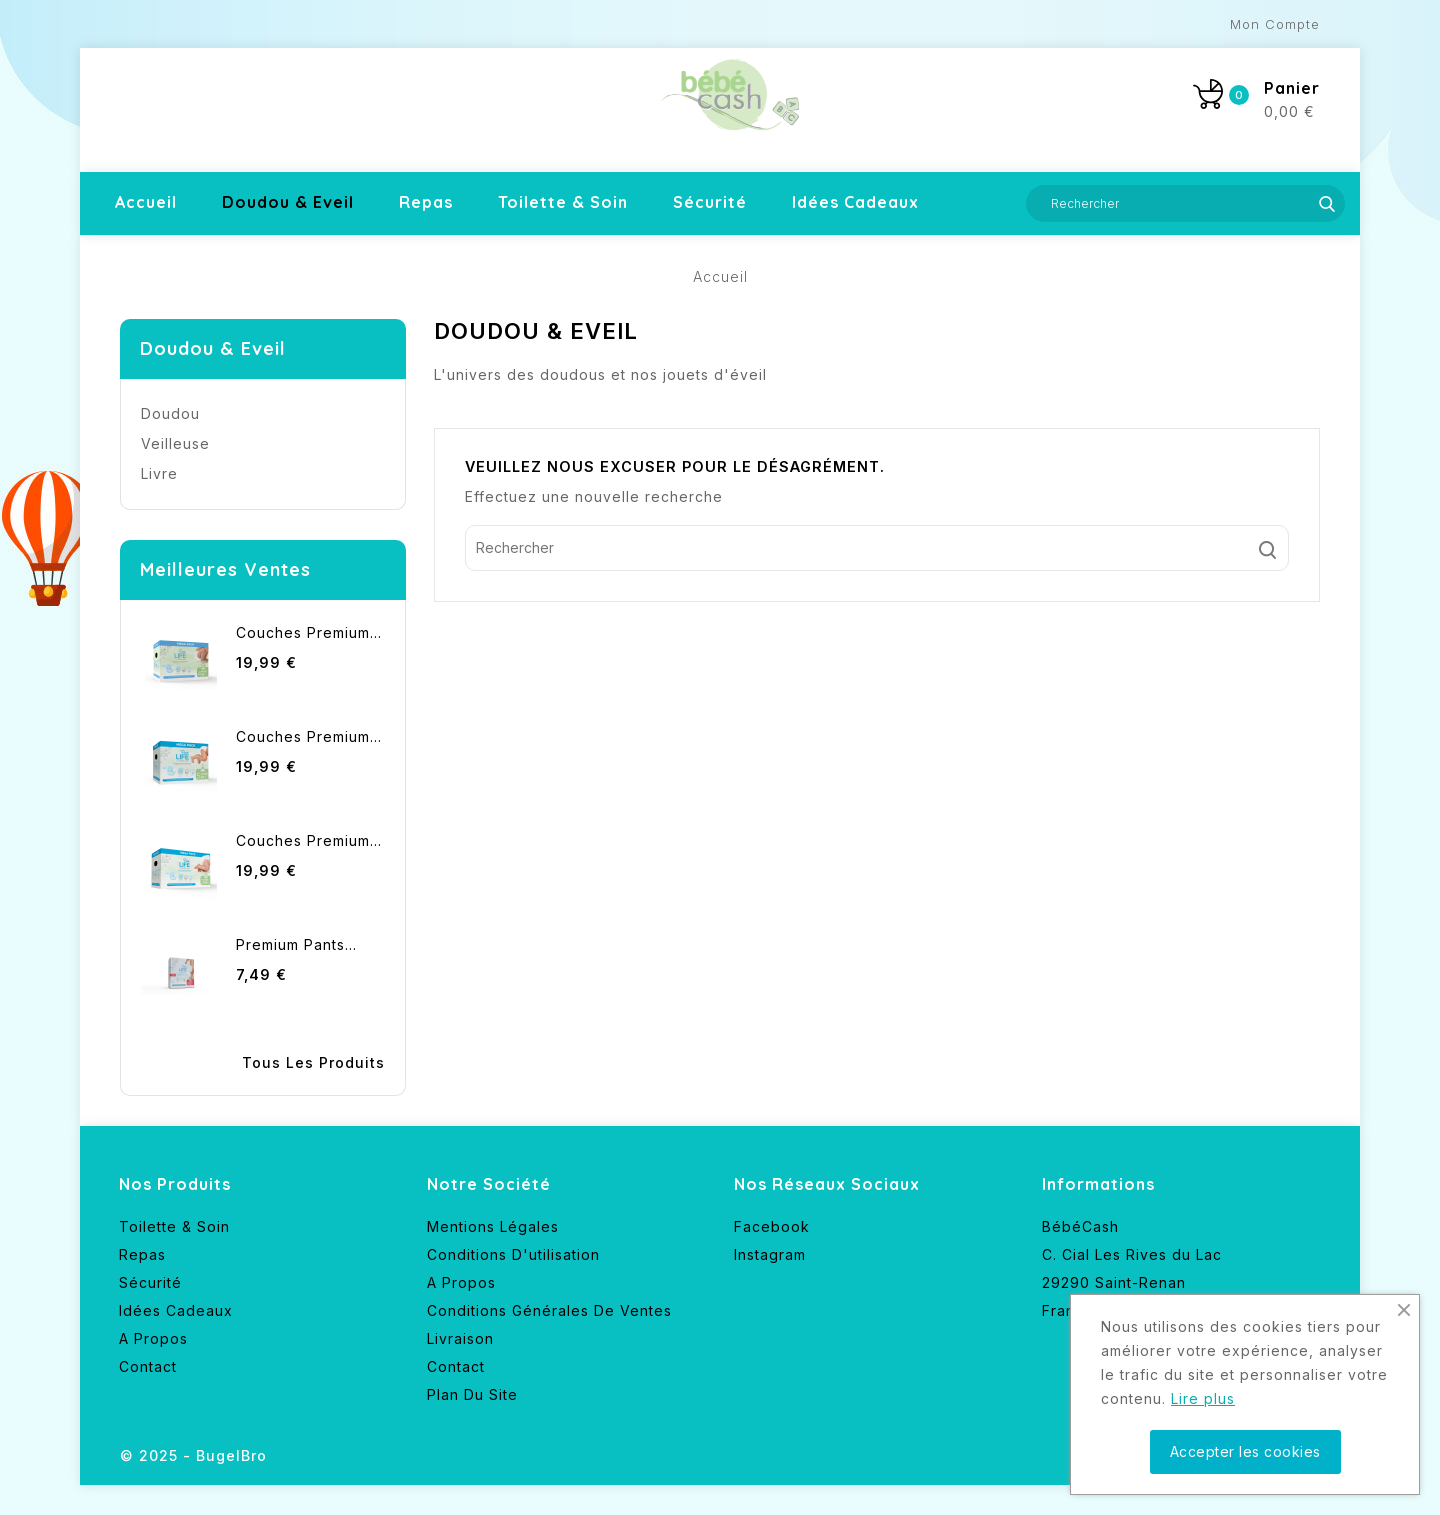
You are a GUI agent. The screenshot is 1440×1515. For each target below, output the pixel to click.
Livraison (460, 1338)
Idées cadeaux (855, 202)
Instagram (770, 1254)
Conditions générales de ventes (549, 1310)
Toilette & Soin (563, 202)
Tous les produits (313, 1062)
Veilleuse (175, 443)
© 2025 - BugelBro (193, 1455)
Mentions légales (493, 1226)
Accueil (146, 202)
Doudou (170, 413)
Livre (159, 473)
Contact (148, 1366)
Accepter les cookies (1245, 1451)
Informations (1098, 1184)
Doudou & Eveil (288, 202)
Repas (426, 202)
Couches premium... (309, 632)
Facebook (772, 1226)
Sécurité (710, 202)
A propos (153, 1338)
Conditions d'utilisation (513, 1254)
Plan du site (472, 1394)
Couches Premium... (309, 736)
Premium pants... (296, 944)
